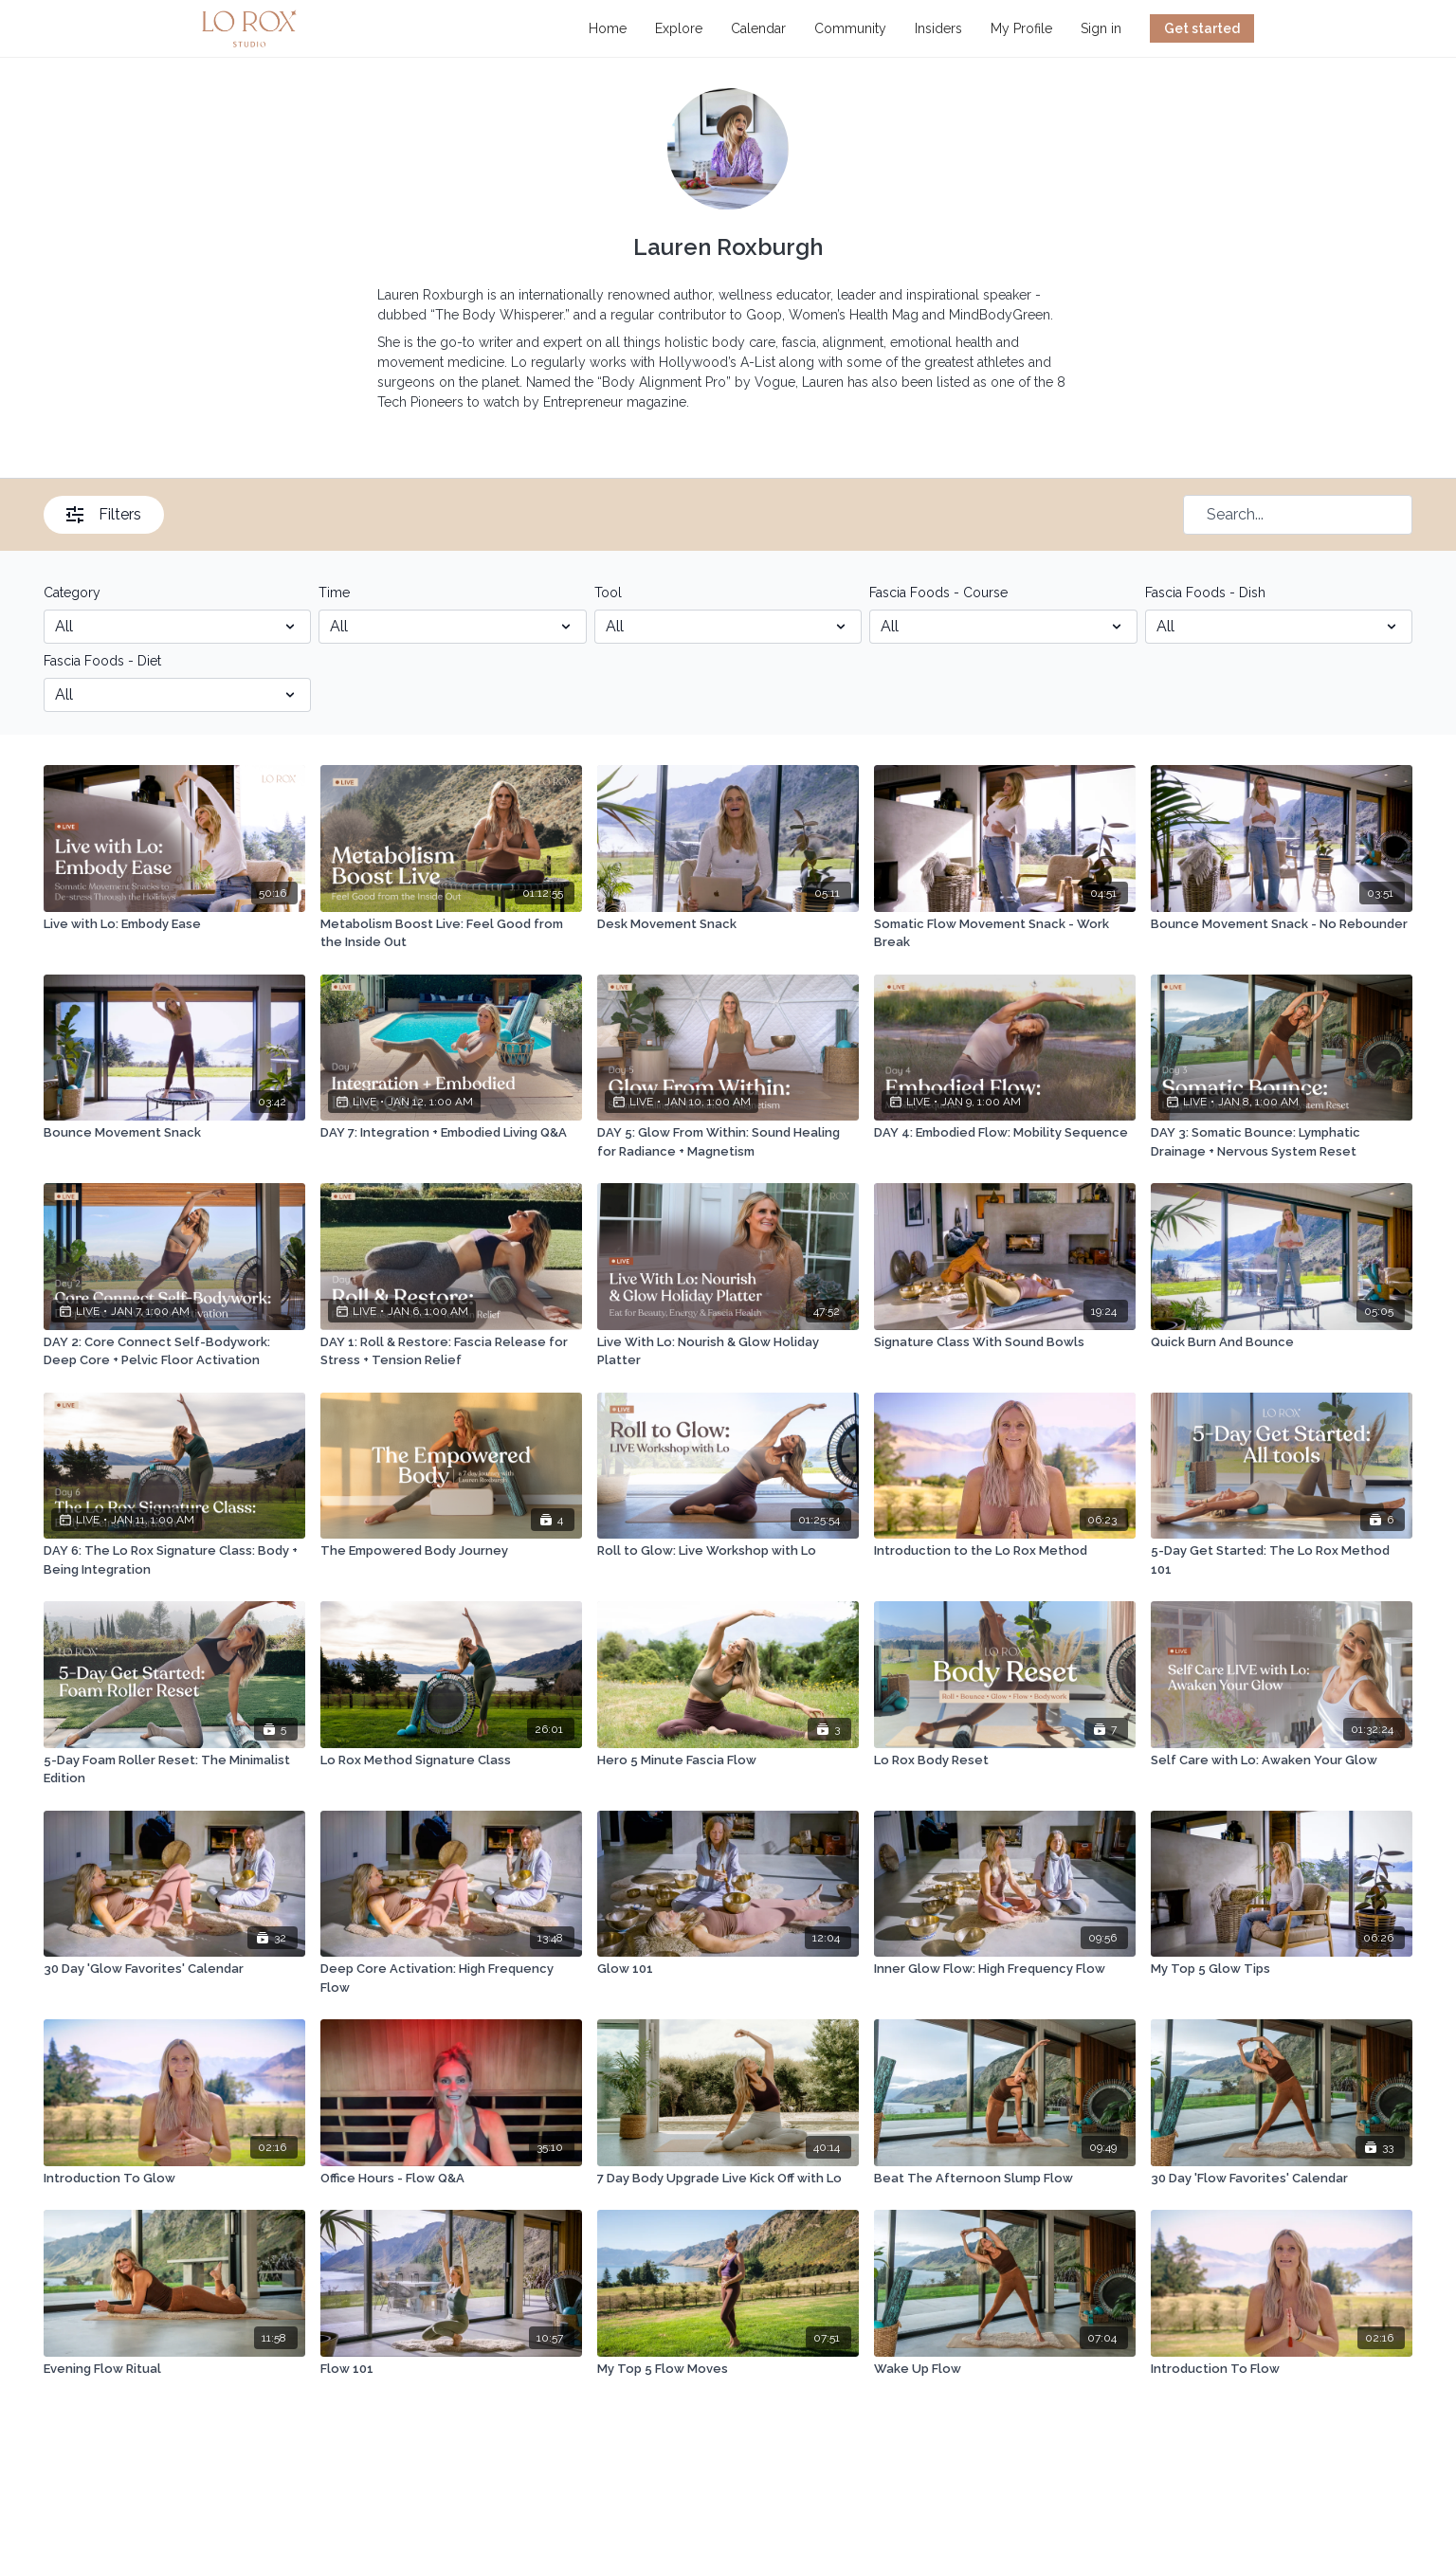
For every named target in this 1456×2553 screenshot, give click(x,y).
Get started (1202, 28)
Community (850, 28)
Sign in (1101, 28)
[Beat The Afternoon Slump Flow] (1005, 2178)
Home (608, 28)
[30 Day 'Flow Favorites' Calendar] (1281, 2178)
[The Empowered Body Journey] (451, 1550)
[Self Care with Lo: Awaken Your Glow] (1281, 1760)
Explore (678, 28)
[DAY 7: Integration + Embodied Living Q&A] (451, 1132)
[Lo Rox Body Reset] (1005, 1760)
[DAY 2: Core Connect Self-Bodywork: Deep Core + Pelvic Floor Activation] (174, 1351)
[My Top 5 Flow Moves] (728, 2369)
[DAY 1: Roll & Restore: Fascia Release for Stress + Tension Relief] (451, 1351)
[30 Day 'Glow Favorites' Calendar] (174, 1969)
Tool (608, 592)
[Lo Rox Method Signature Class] (451, 1760)
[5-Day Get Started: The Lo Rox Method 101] (1281, 1559)
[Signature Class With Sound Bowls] (1005, 1342)
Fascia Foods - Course (938, 592)
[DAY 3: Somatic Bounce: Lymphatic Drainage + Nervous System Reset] (1281, 1141)
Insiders (938, 28)
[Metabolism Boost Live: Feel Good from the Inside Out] (451, 933)
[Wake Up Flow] (1005, 2369)
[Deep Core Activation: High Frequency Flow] (451, 1978)
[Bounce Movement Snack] (174, 1132)
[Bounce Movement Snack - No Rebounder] (1281, 924)
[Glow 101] (728, 1969)
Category (72, 592)
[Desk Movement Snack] (728, 924)
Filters (103, 514)
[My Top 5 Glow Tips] (1281, 1969)
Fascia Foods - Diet (102, 660)
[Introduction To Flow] (1281, 2369)
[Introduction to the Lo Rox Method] (1005, 1550)
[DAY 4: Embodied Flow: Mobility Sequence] (1005, 1132)
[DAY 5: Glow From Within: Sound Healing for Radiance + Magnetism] (728, 1141)
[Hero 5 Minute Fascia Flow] (728, 1760)
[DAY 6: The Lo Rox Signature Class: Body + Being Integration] (174, 1559)
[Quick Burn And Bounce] (1281, 1342)
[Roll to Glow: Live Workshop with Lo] (728, 1550)
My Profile (1021, 28)
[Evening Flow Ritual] (174, 2369)
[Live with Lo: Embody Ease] (174, 924)
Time (334, 592)
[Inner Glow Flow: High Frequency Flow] (1005, 1969)
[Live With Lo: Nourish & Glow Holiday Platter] (728, 1351)
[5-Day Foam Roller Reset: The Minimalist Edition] (174, 1769)
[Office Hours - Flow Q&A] (451, 2178)
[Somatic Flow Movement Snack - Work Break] (1005, 933)
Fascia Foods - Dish (1205, 592)
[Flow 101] (451, 2369)
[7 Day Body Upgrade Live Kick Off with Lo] (728, 2178)
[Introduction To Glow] (174, 2178)
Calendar (758, 28)
